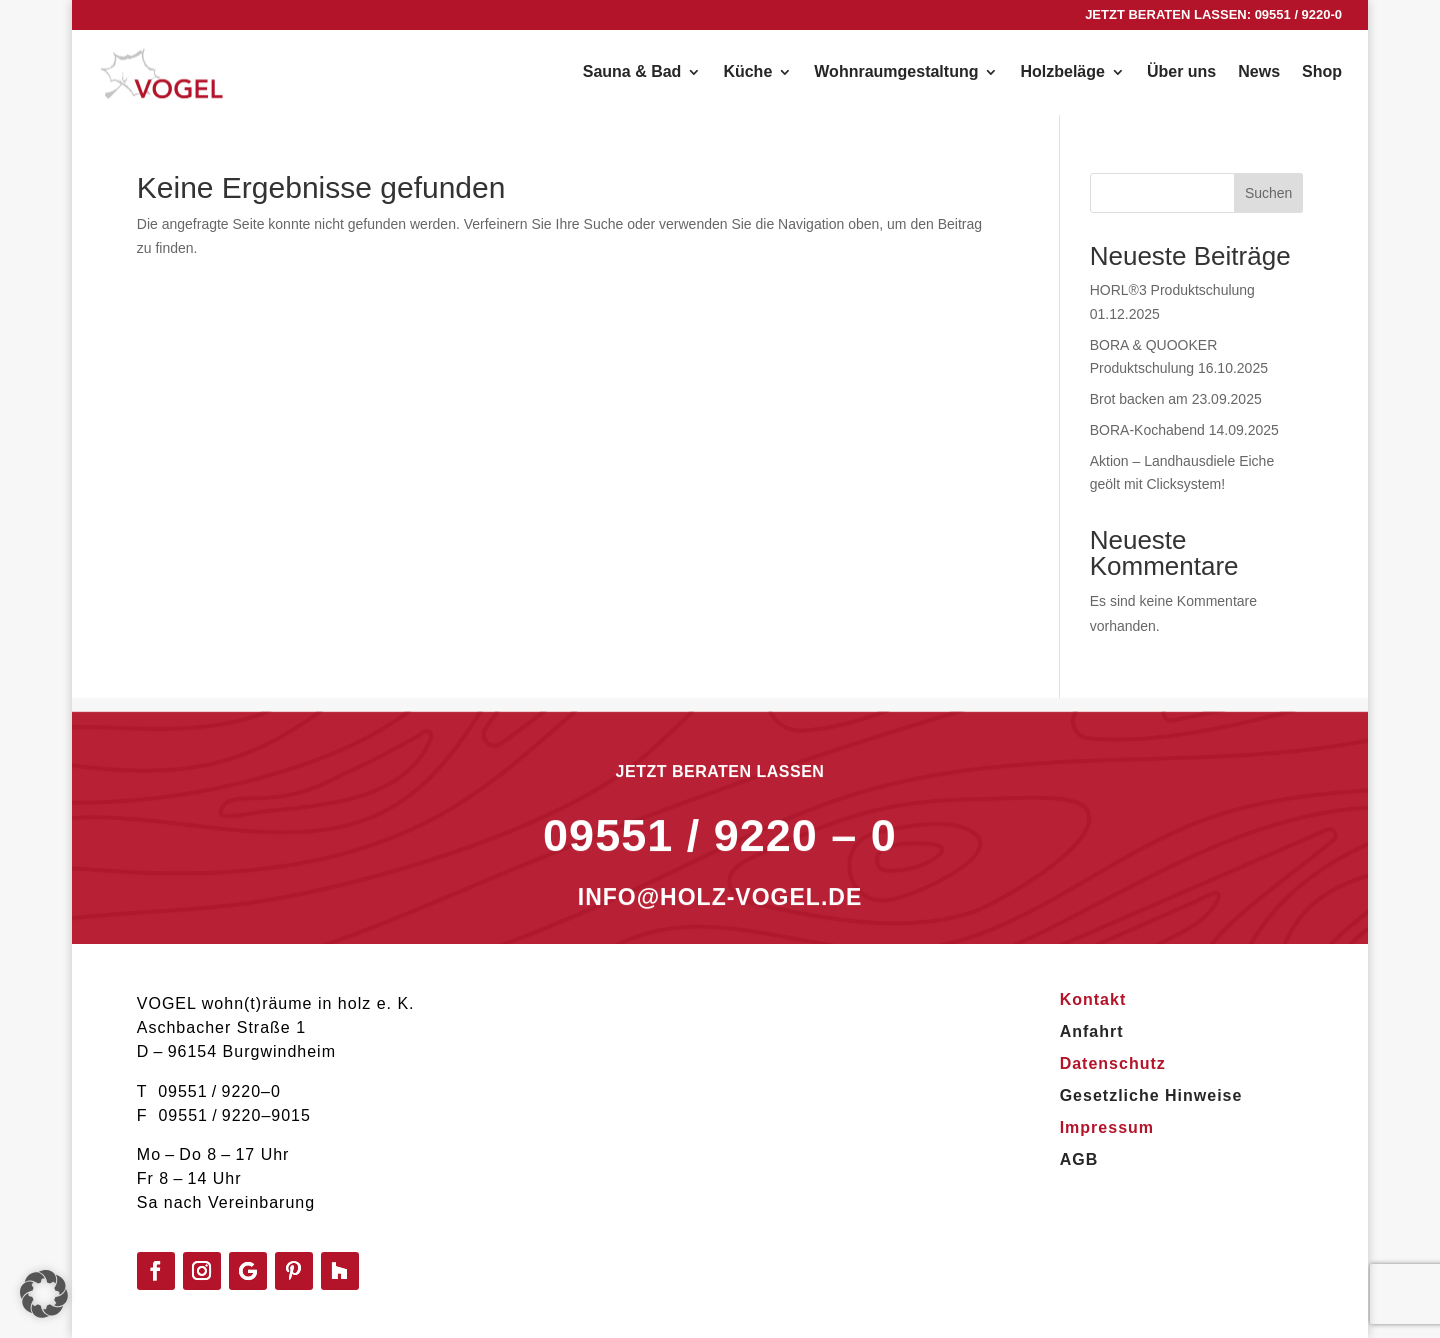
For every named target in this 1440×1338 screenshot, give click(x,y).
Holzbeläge (1062, 72)
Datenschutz (1113, 1063)
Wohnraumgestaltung (896, 72)
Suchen (1268, 193)
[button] (44, 1294)
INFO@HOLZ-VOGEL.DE (720, 924)
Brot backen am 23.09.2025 (1176, 399)
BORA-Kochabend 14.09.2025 (1184, 430)
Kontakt (1093, 999)
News (1259, 72)
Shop (1322, 72)
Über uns (1181, 72)
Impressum (1107, 1127)
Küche (747, 72)
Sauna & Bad (632, 72)
